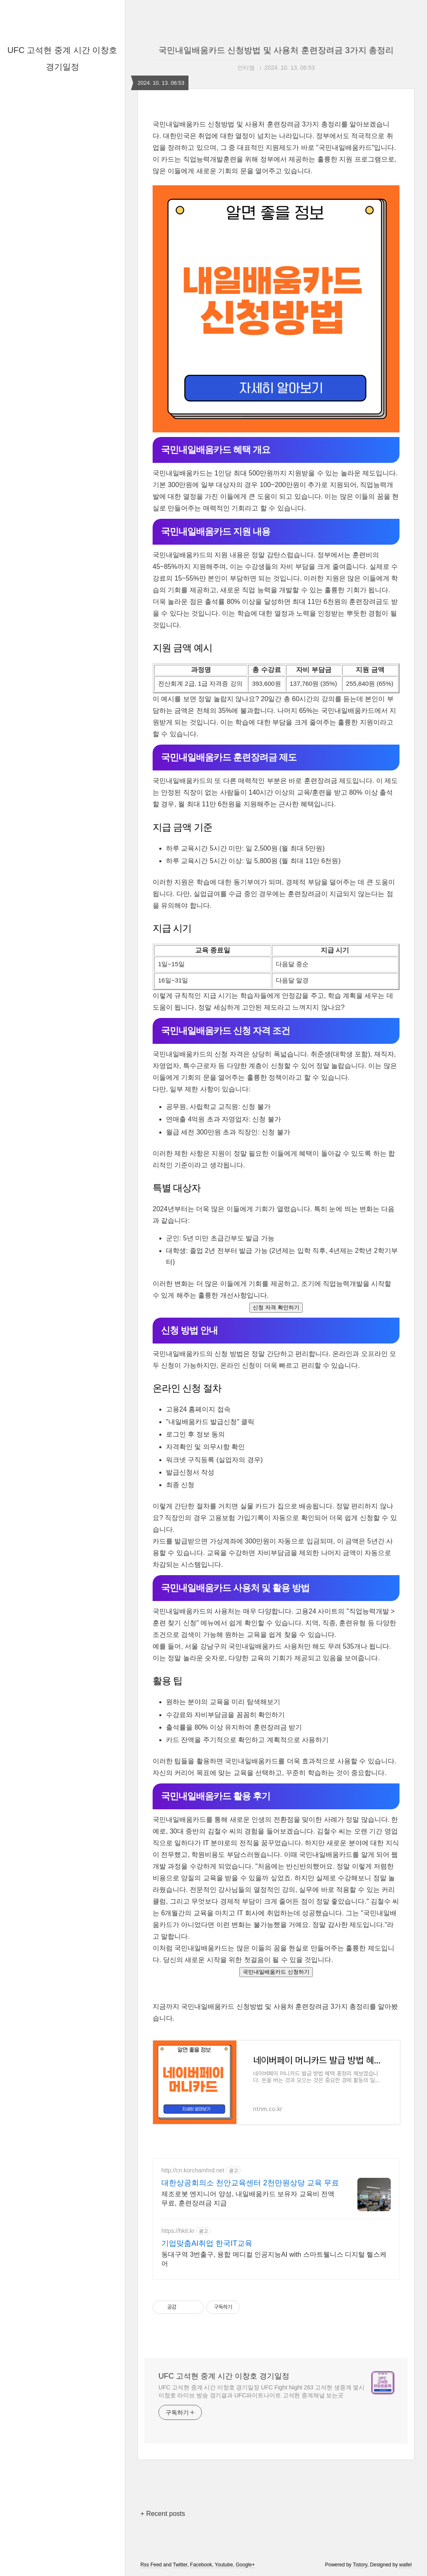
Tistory (360, 2565)
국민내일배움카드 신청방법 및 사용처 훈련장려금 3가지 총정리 (276, 50)
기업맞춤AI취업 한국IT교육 (206, 2243)
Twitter (180, 2565)
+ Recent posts (163, 2513)
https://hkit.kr (177, 2230)
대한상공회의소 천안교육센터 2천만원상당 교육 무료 (250, 2183)
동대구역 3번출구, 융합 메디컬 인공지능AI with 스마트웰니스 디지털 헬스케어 (274, 2259)
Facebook (201, 2565)
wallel (405, 2565)
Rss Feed (151, 2565)
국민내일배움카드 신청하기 (276, 1972)
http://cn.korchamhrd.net (192, 2170)
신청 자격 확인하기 (276, 1307)
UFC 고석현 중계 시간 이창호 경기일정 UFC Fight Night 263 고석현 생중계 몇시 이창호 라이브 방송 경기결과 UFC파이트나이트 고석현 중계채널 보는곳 (261, 2391)
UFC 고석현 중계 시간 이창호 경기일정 (223, 2376)
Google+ (245, 2565)
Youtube (224, 2565)
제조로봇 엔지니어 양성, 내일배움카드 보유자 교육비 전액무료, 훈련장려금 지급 (247, 2198)
